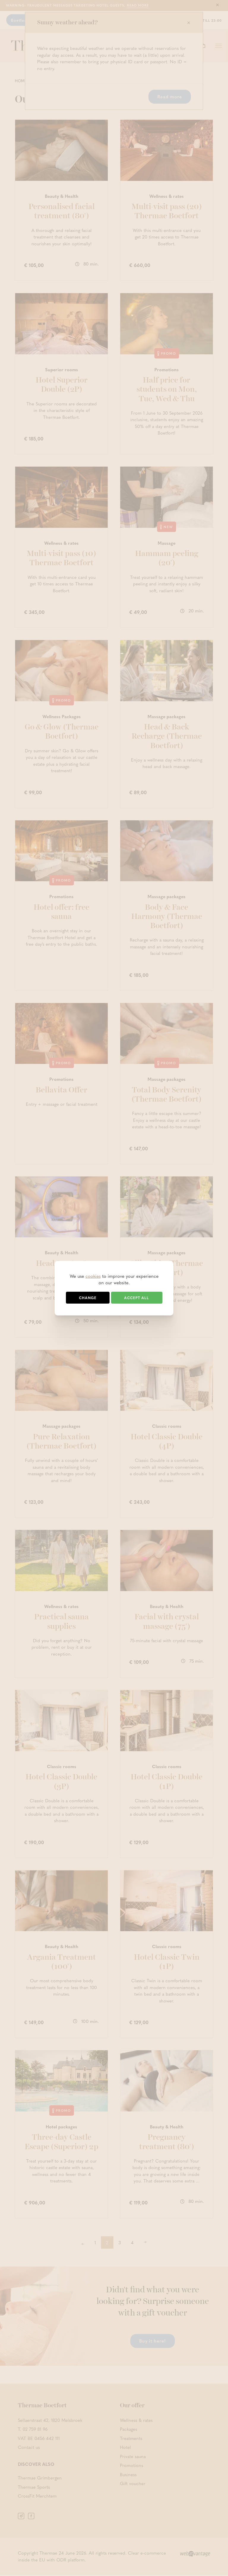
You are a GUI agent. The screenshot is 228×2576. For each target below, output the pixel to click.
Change (87, 1297)
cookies (93, 1276)
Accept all (136, 1297)
